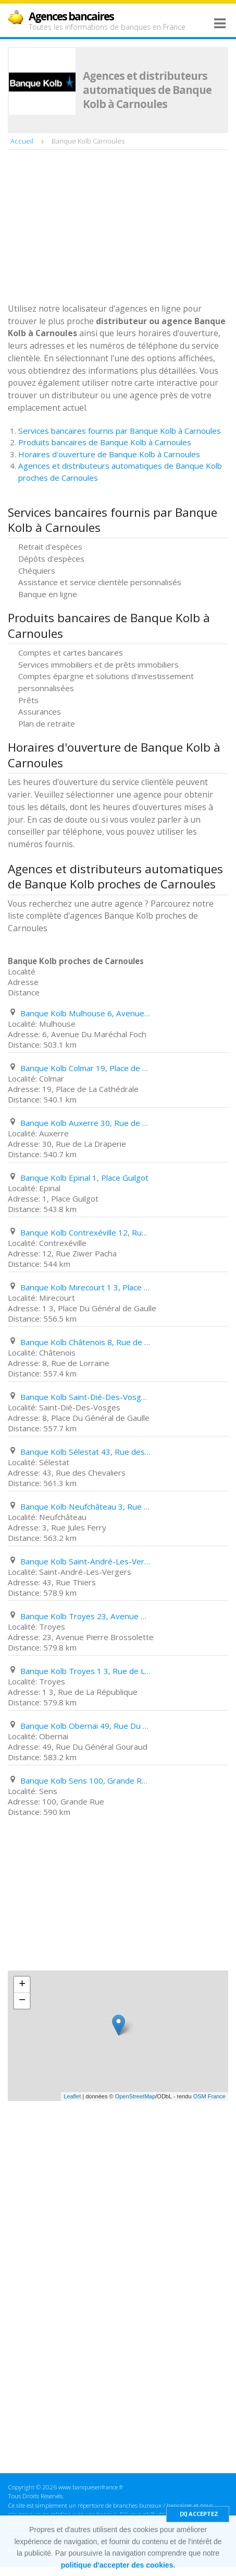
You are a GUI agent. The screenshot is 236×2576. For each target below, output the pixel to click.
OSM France (209, 2096)
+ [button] (22, 1984)
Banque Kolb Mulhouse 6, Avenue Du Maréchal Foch (85, 1013)
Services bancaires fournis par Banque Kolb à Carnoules (119, 430)
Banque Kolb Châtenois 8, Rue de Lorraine (85, 1342)
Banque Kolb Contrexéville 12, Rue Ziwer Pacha (85, 1232)
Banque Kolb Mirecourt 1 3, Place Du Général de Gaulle (85, 1287)
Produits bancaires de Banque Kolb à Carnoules (104, 442)
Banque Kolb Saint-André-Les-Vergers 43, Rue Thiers (85, 1561)
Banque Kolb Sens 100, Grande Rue (85, 1780)
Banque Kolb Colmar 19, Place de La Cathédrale (85, 1068)
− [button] (22, 2001)
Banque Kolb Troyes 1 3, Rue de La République (85, 1671)
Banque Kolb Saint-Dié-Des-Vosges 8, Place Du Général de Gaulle (85, 1397)
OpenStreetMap (135, 2096)
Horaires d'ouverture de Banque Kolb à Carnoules (109, 454)
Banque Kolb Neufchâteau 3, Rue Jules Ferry (85, 1506)
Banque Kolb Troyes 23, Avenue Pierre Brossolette (85, 1616)
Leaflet (72, 2096)
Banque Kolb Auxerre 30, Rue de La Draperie (85, 1123)
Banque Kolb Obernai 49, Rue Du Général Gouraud (85, 1725)
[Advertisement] (86, 227)
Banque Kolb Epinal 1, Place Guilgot (84, 1177)
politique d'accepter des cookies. (118, 2565)
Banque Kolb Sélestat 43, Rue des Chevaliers (85, 1451)
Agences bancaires (71, 16)
